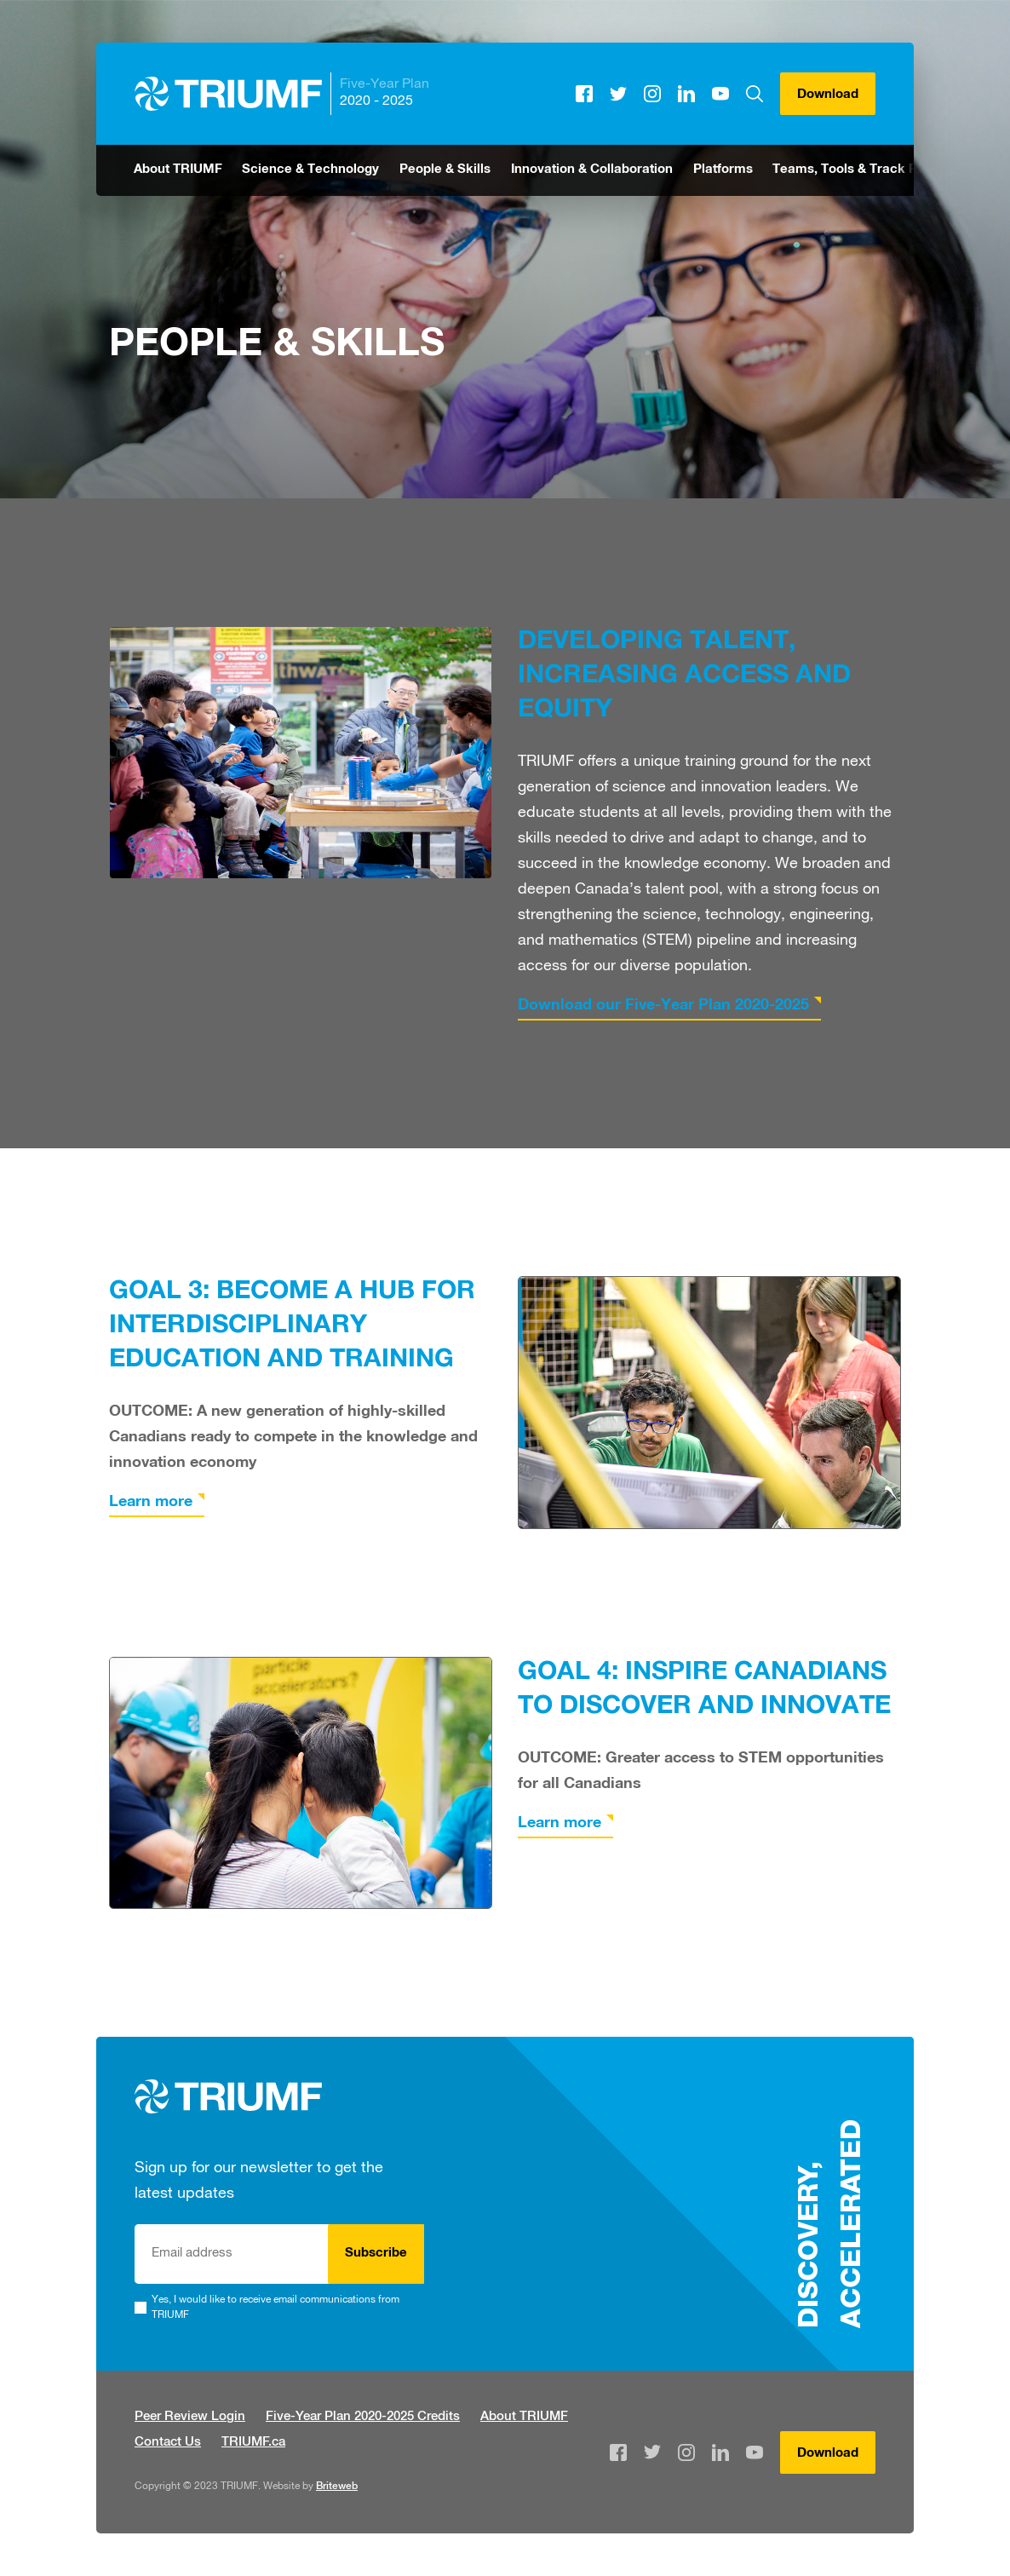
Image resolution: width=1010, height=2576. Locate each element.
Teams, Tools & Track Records (866, 170)
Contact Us (168, 2442)
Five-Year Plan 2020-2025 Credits (363, 2417)
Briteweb (337, 2486)
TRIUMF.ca (253, 2442)
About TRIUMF (178, 170)
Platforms (723, 170)
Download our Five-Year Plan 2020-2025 (663, 1006)
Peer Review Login (190, 2417)
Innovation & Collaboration (592, 170)
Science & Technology (310, 170)
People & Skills (445, 170)
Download (827, 95)
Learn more (150, 1502)
